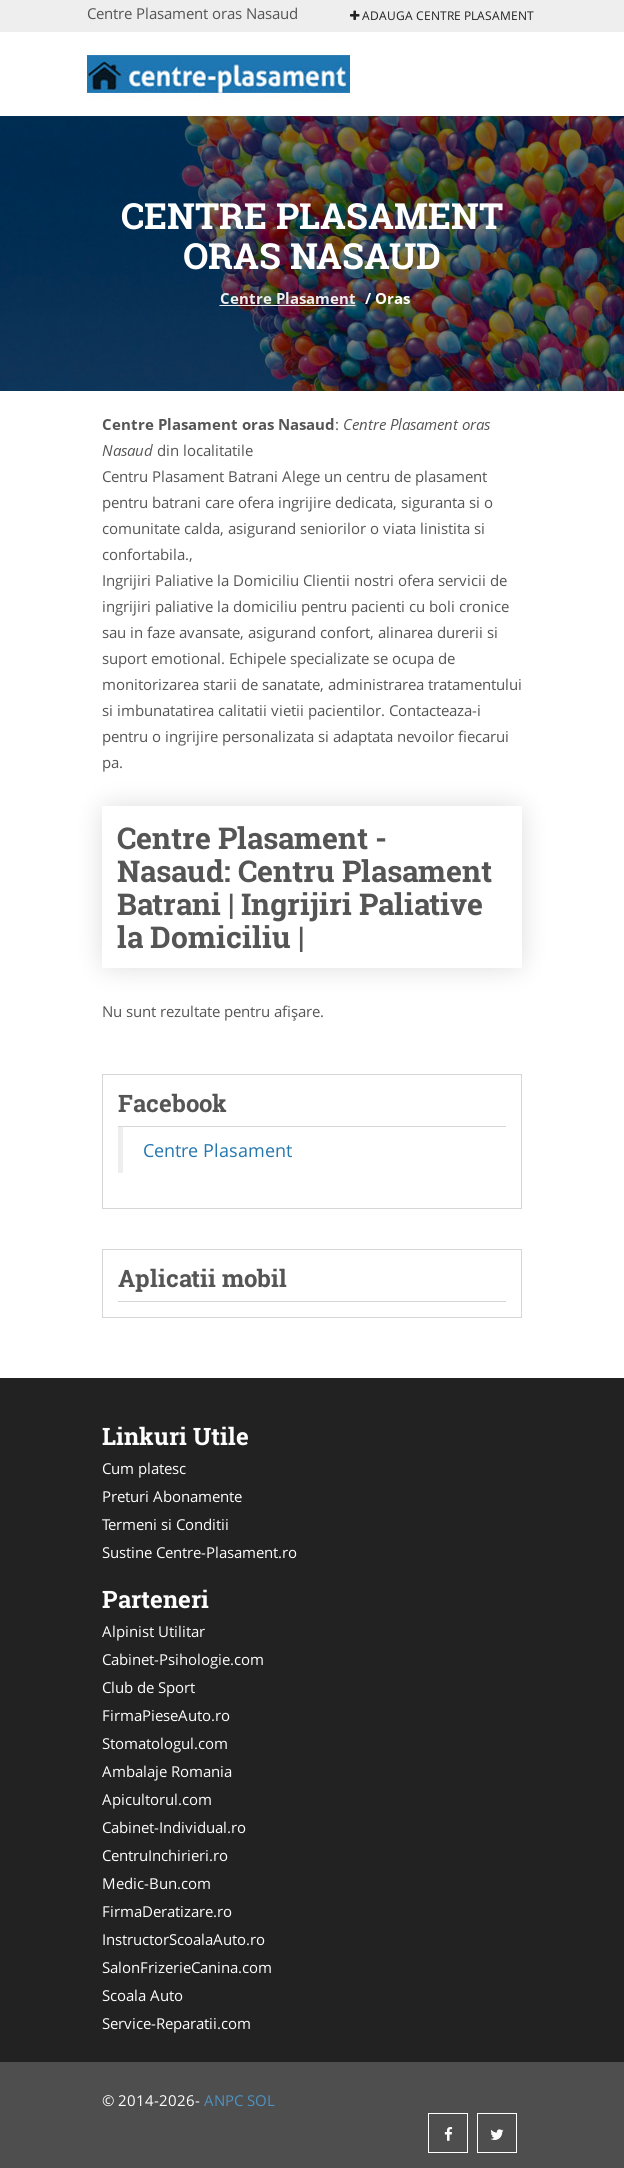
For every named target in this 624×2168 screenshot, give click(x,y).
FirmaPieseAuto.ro (166, 1715)
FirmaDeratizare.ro (167, 1911)
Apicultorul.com (157, 1799)
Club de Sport (148, 1687)
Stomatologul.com (165, 1743)
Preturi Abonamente (172, 1496)
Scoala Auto (142, 1995)
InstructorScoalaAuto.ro (183, 1939)
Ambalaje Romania (167, 1771)
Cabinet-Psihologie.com (183, 1659)
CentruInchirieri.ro (165, 1855)
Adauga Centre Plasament (442, 15)
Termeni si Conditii (165, 1524)
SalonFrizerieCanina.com (187, 1967)
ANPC (223, 2100)
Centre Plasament (288, 298)
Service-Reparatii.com (176, 2023)
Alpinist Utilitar (153, 1631)
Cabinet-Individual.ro (174, 1827)
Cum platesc (144, 1468)
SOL (261, 2100)
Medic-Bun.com (156, 1883)
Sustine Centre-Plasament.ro (199, 1552)
